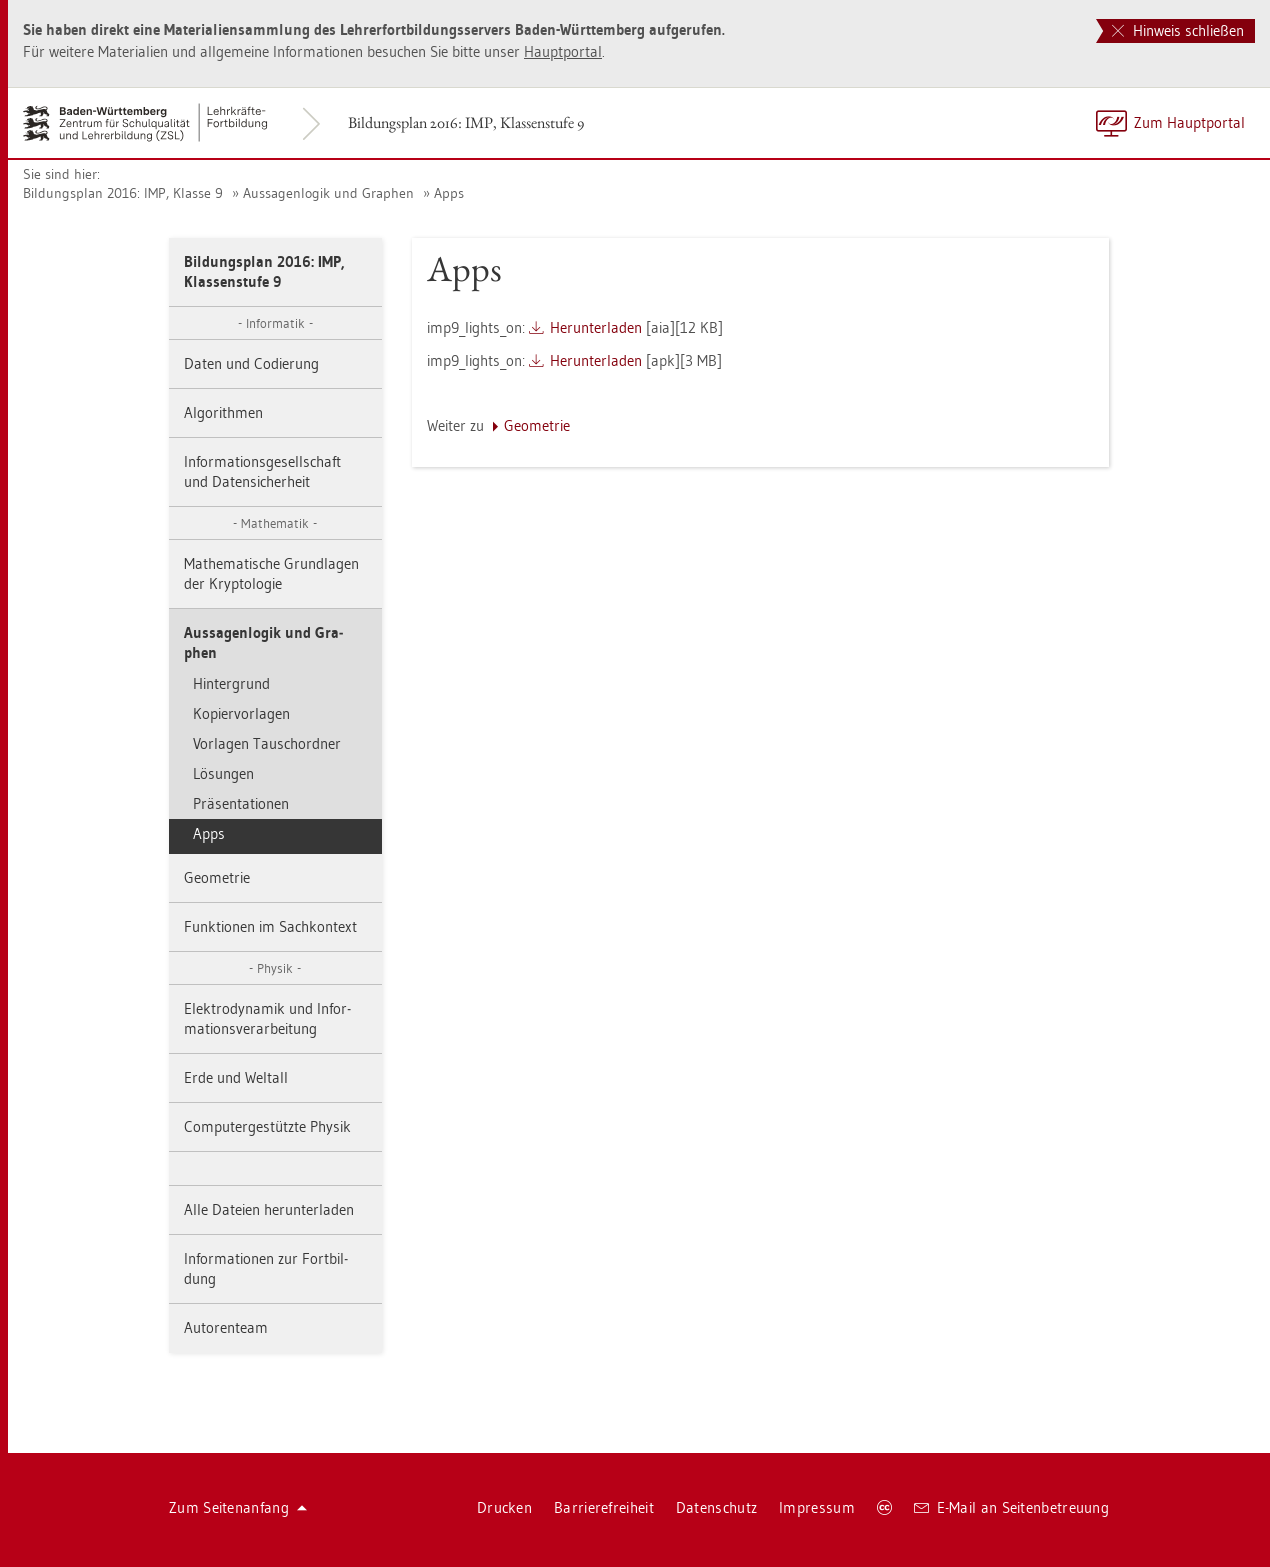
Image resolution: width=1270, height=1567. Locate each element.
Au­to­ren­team (226, 1327)
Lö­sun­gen (223, 773)
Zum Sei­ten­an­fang (238, 1507)
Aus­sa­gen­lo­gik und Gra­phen (328, 193)
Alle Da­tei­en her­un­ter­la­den (269, 1209)
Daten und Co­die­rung (251, 363)
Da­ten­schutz (716, 1507)
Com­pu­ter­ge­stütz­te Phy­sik (267, 1126)
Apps (449, 193)
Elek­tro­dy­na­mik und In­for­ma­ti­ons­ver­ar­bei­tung (267, 1018)
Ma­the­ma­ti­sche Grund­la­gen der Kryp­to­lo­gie (271, 573)
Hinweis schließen (1178, 30)
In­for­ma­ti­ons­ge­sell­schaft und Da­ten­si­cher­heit (262, 471)
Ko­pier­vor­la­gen (241, 713)
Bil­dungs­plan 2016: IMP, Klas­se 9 (123, 193)
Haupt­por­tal (563, 51)
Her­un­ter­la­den (596, 327)
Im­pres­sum (817, 1507)
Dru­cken (504, 1507)
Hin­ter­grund (231, 683)
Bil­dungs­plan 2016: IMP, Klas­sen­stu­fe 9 (466, 122)
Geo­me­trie (217, 877)
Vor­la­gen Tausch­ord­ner (267, 743)
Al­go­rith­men (223, 412)
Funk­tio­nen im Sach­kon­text (270, 926)
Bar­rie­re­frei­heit (604, 1507)
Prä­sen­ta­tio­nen (241, 803)
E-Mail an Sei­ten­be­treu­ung (1011, 1507)
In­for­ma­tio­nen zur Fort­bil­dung (266, 1268)
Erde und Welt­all (236, 1077)
